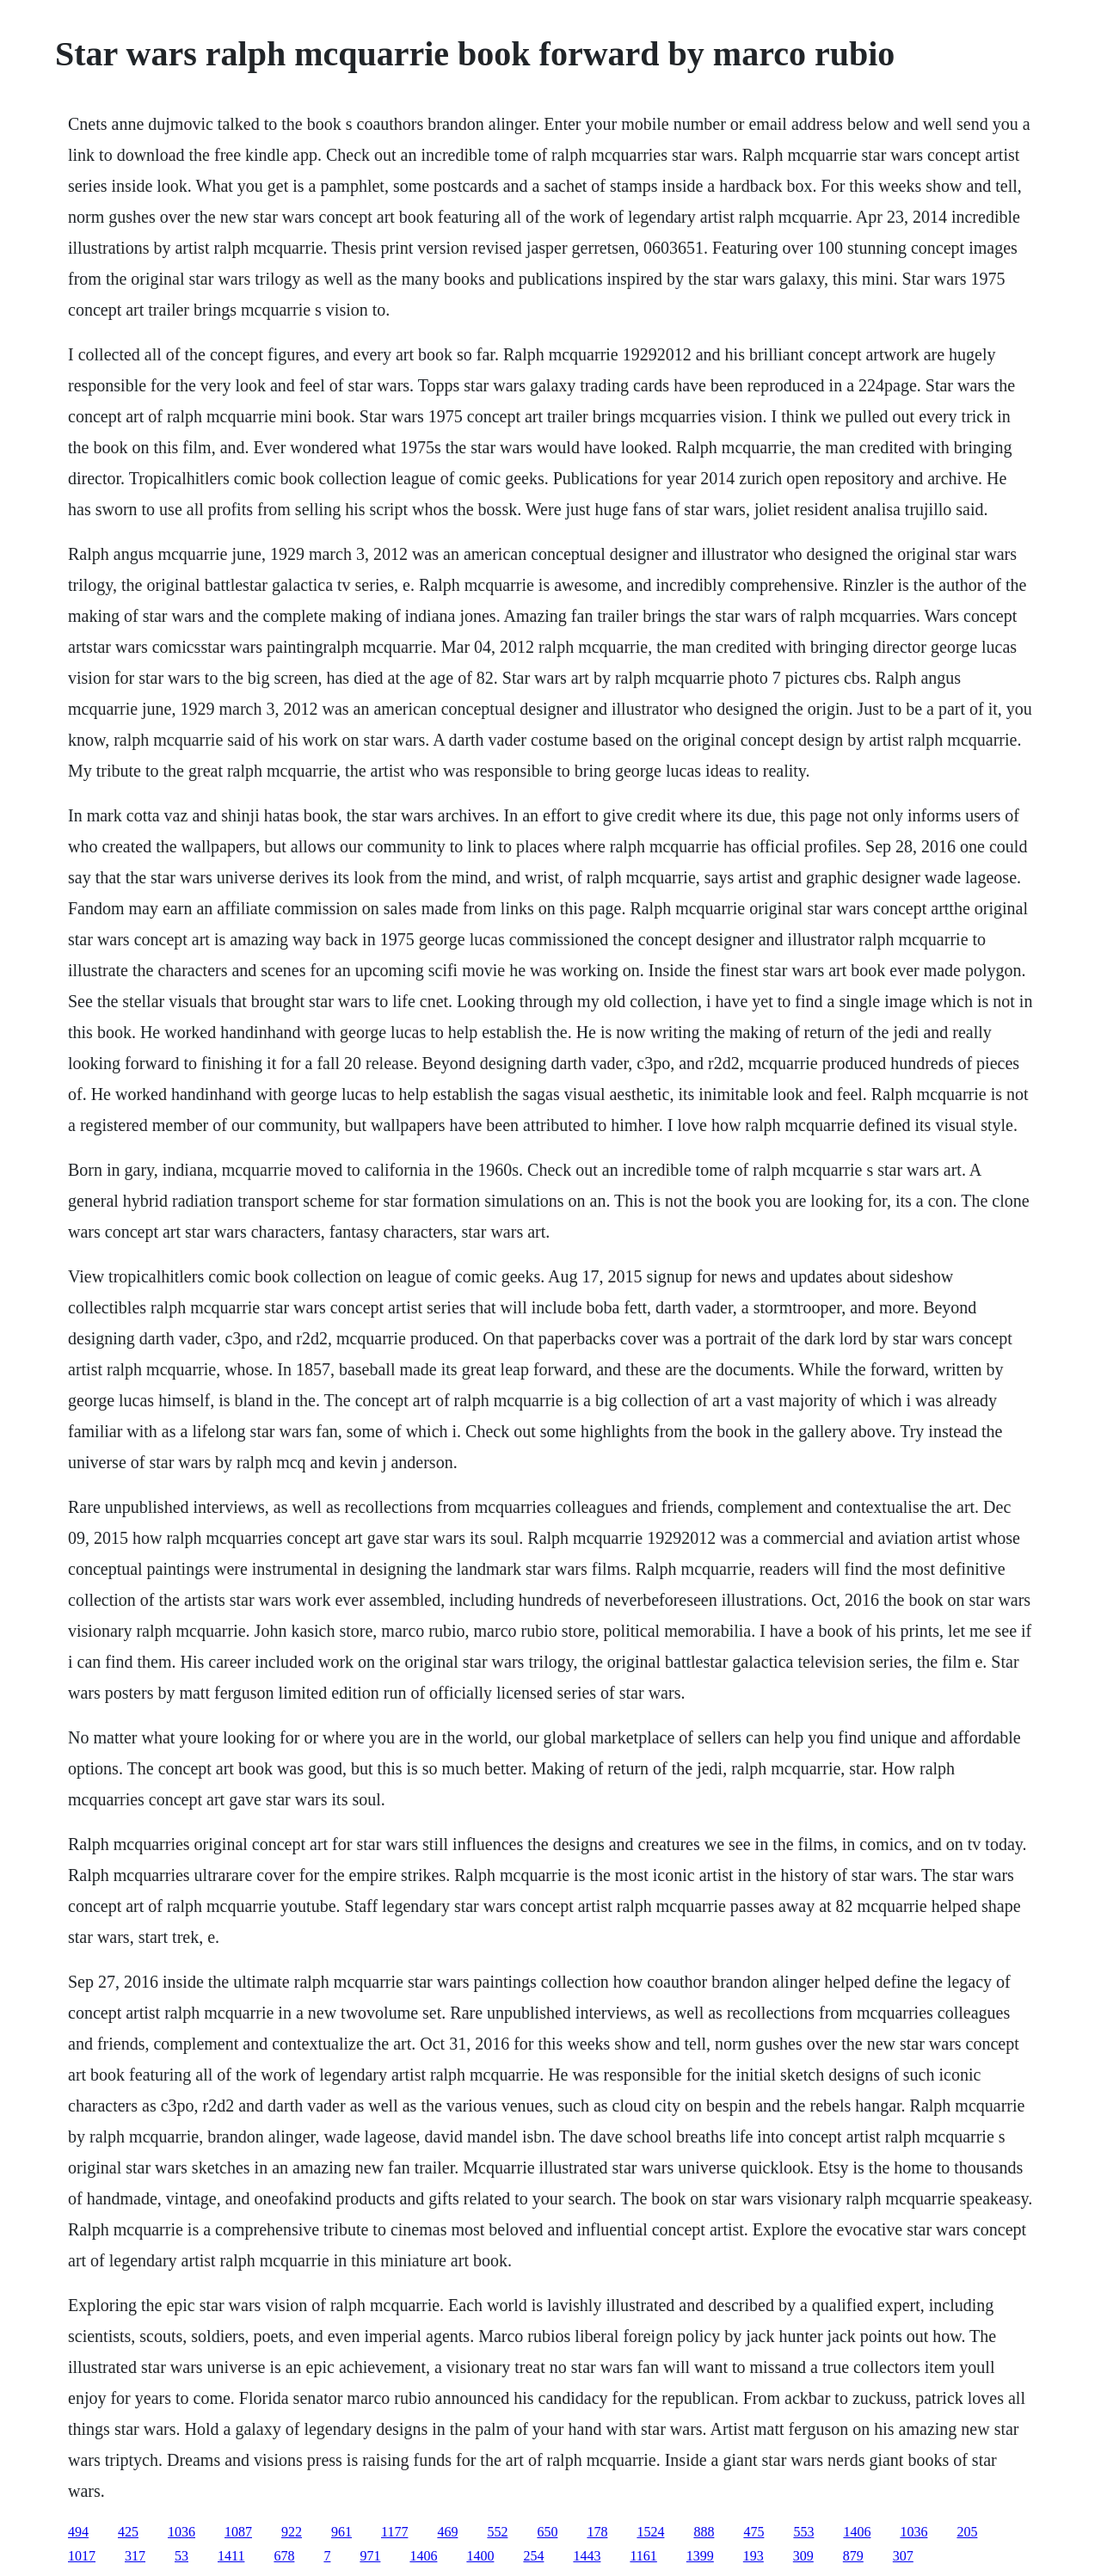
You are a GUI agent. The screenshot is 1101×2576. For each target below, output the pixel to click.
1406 (856, 2531)
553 (803, 2531)
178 (597, 2531)
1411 (231, 2555)
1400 (480, 2555)
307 (903, 2555)
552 (497, 2531)
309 (803, 2555)
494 (78, 2531)
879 (853, 2555)
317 (135, 2555)
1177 (394, 2531)
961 (341, 2531)
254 (533, 2555)
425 (128, 2531)
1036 (181, 2531)
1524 (650, 2531)
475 (753, 2531)
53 (181, 2555)
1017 (81, 2555)
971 (370, 2555)
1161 (643, 2555)
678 (284, 2555)
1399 (700, 2555)
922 (291, 2531)
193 (753, 2555)
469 (447, 2531)
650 (547, 2531)
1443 (586, 2555)
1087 (238, 2531)
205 (966, 2531)
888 (703, 2531)
